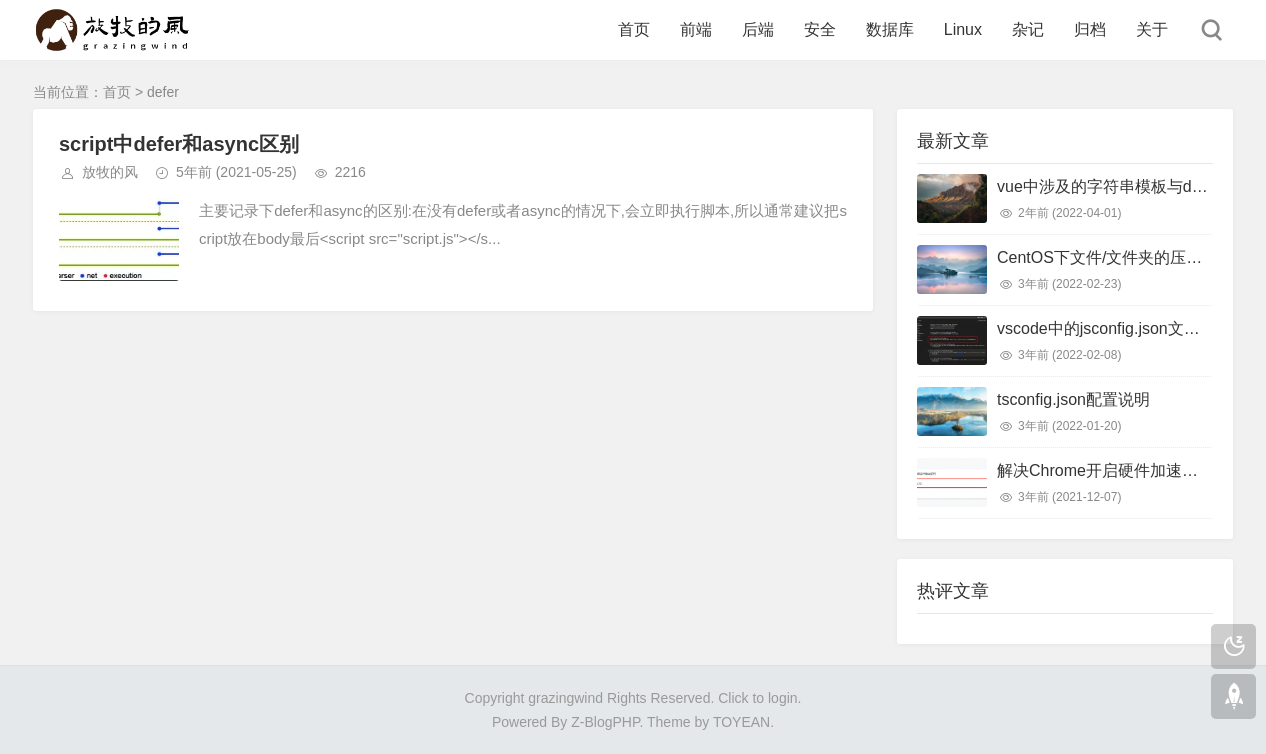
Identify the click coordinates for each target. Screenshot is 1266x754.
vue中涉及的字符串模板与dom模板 (1121, 186)
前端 (696, 29)
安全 (820, 29)
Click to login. (759, 698)
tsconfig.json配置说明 (1073, 399)
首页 (634, 29)
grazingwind (565, 698)
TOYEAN (741, 722)
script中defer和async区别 (179, 144)
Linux (963, 29)
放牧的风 (110, 172)
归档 (1090, 29)
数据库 (890, 29)
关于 (1152, 29)
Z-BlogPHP (605, 722)
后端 (758, 29)
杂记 (1028, 29)
